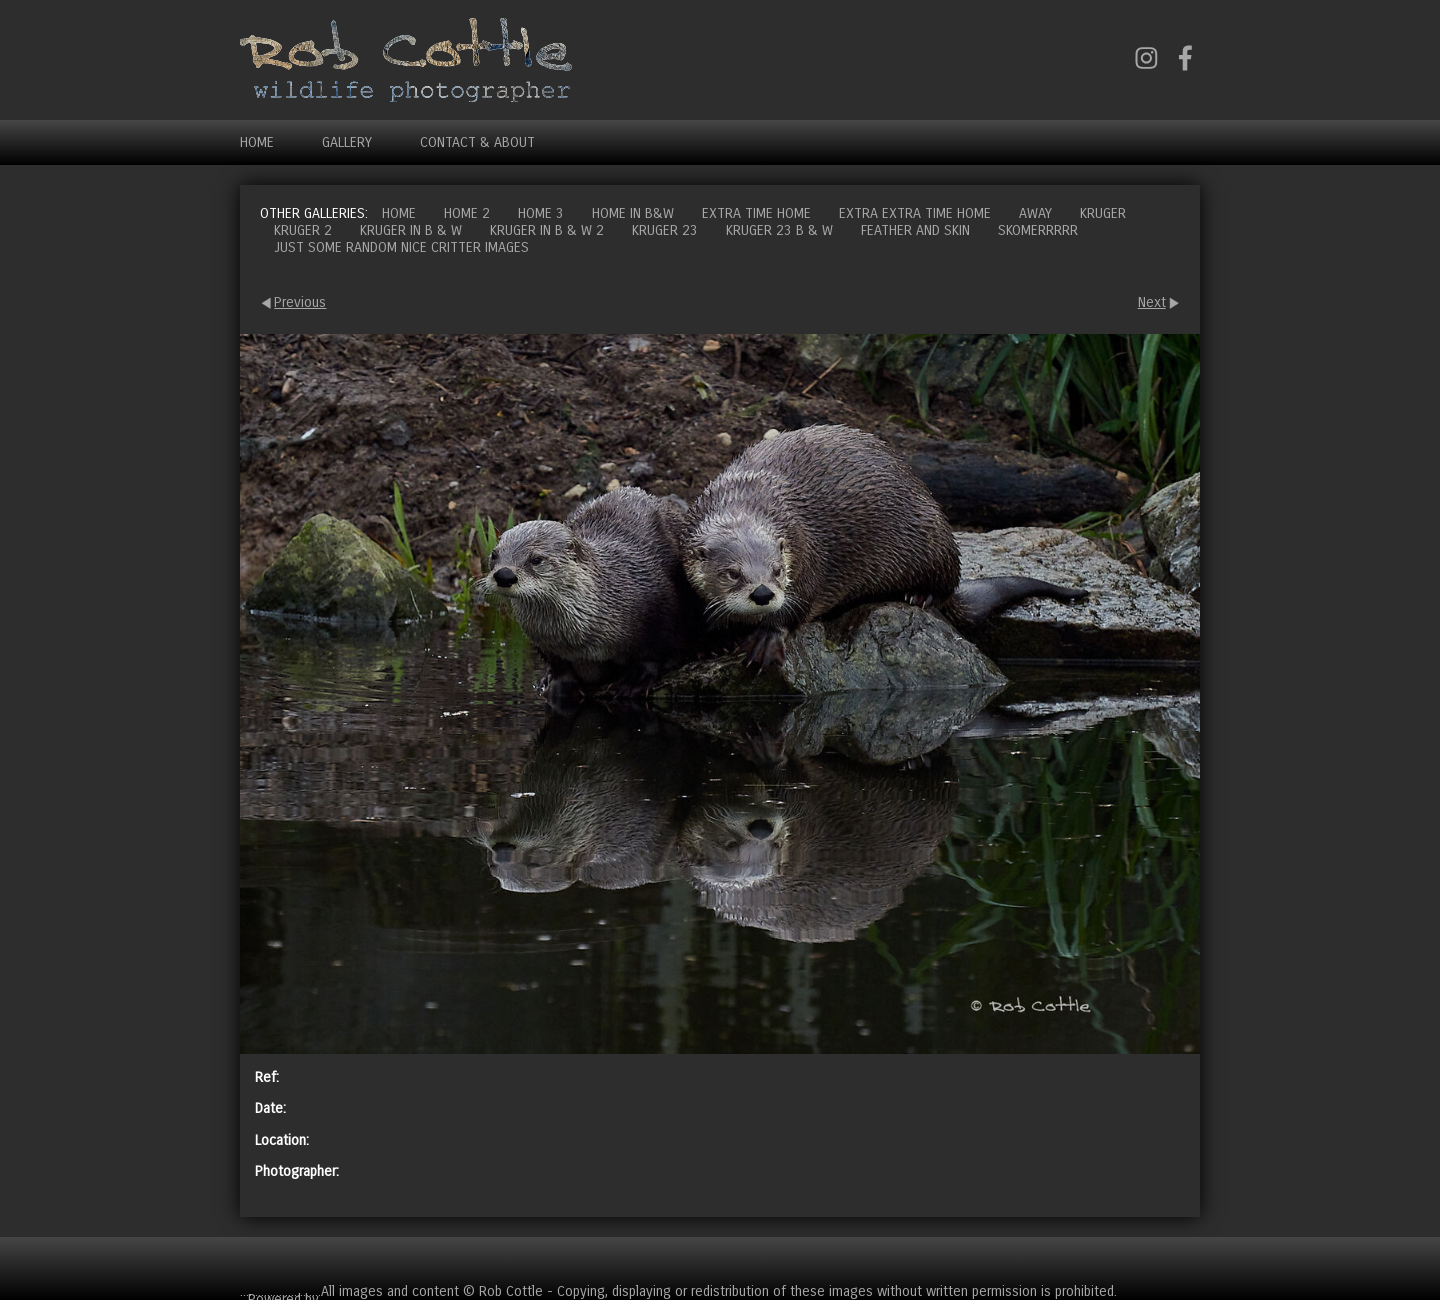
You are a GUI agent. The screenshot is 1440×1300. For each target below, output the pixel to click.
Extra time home (756, 213)
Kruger (1103, 213)
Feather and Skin (915, 230)
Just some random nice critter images (401, 247)
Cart (1184, 1259)
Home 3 (541, 213)
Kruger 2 (303, 230)
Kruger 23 (665, 230)
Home (257, 142)
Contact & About (477, 142)
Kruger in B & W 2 (547, 230)
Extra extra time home (915, 213)
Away (1035, 213)
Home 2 (467, 213)
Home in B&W (633, 213)
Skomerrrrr (1038, 230)
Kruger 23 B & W (779, 230)
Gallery (347, 142)
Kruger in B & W (411, 230)
